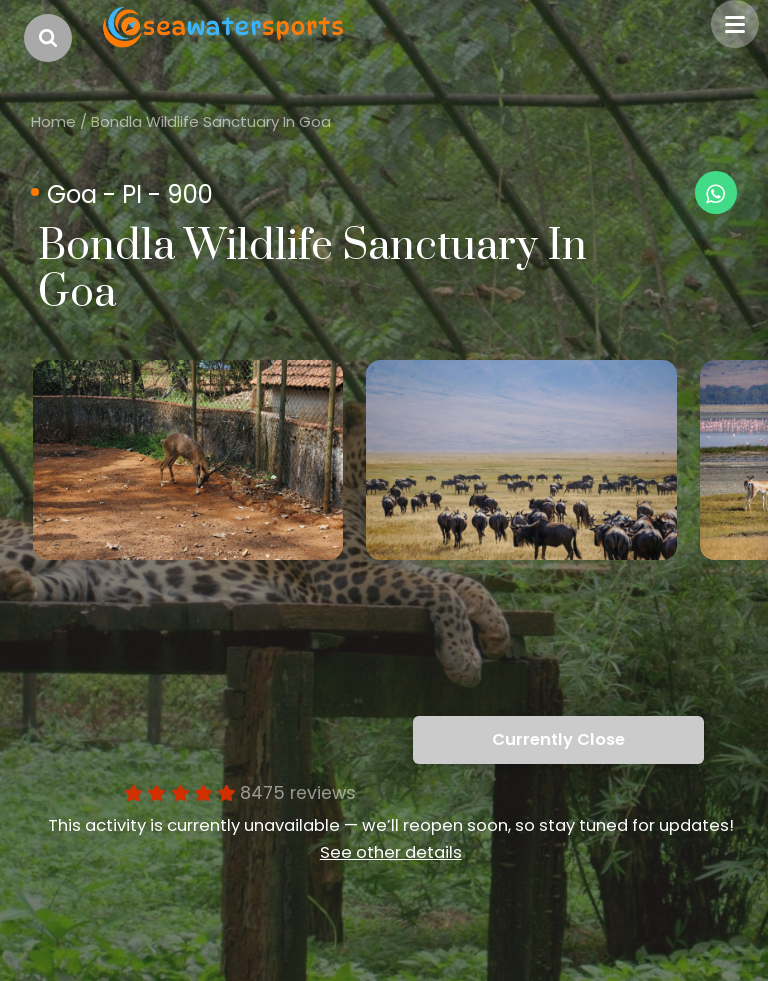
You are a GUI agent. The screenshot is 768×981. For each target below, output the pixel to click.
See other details (391, 852)
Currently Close (558, 739)
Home (53, 121)
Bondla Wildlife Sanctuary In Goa (211, 121)
